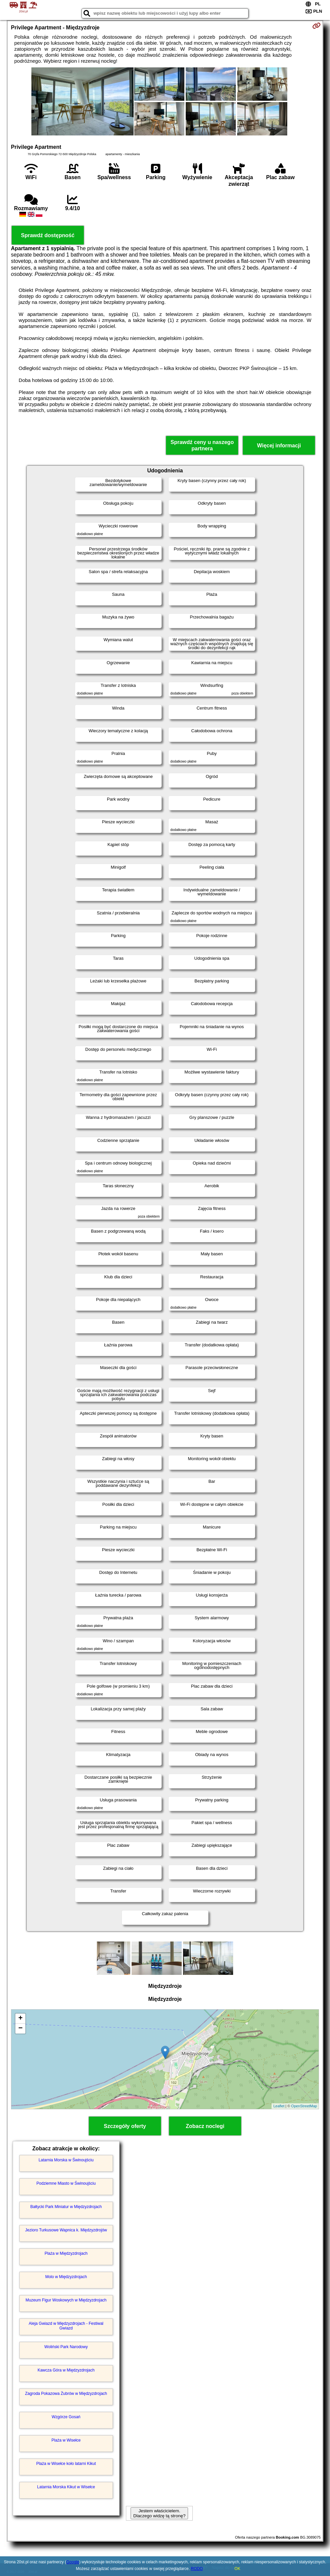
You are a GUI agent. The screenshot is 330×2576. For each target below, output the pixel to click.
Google (72, 2562)
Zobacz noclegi (205, 2126)
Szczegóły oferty (125, 2126)
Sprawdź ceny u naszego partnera (202, 445)
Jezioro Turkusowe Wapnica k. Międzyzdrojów (66, 2230)
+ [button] (20, 2019)
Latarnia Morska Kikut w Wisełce (66, 2487)
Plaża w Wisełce (65, 2440)
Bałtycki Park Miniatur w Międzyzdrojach (66, 2206)
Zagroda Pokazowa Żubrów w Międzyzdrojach (66, 2393)
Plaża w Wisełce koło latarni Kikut (66, 2463)
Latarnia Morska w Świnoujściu (66, 2160)
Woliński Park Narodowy (66, 2346)
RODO (197, 2568)
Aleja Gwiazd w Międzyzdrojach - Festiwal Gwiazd (66, 2325)
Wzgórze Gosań (66, 2417)
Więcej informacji (279, 445)
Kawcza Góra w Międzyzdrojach (66, 2370)
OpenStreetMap (304, 2106)
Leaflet (278, 2106)
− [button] (20, 2029)
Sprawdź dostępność (47, 235)
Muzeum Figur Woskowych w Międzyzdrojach (66, 2300)
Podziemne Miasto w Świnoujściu (66, 2183)
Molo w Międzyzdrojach (66, 2276)
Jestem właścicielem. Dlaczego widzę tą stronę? (159, 2513)
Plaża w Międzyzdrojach (66, 2253)
